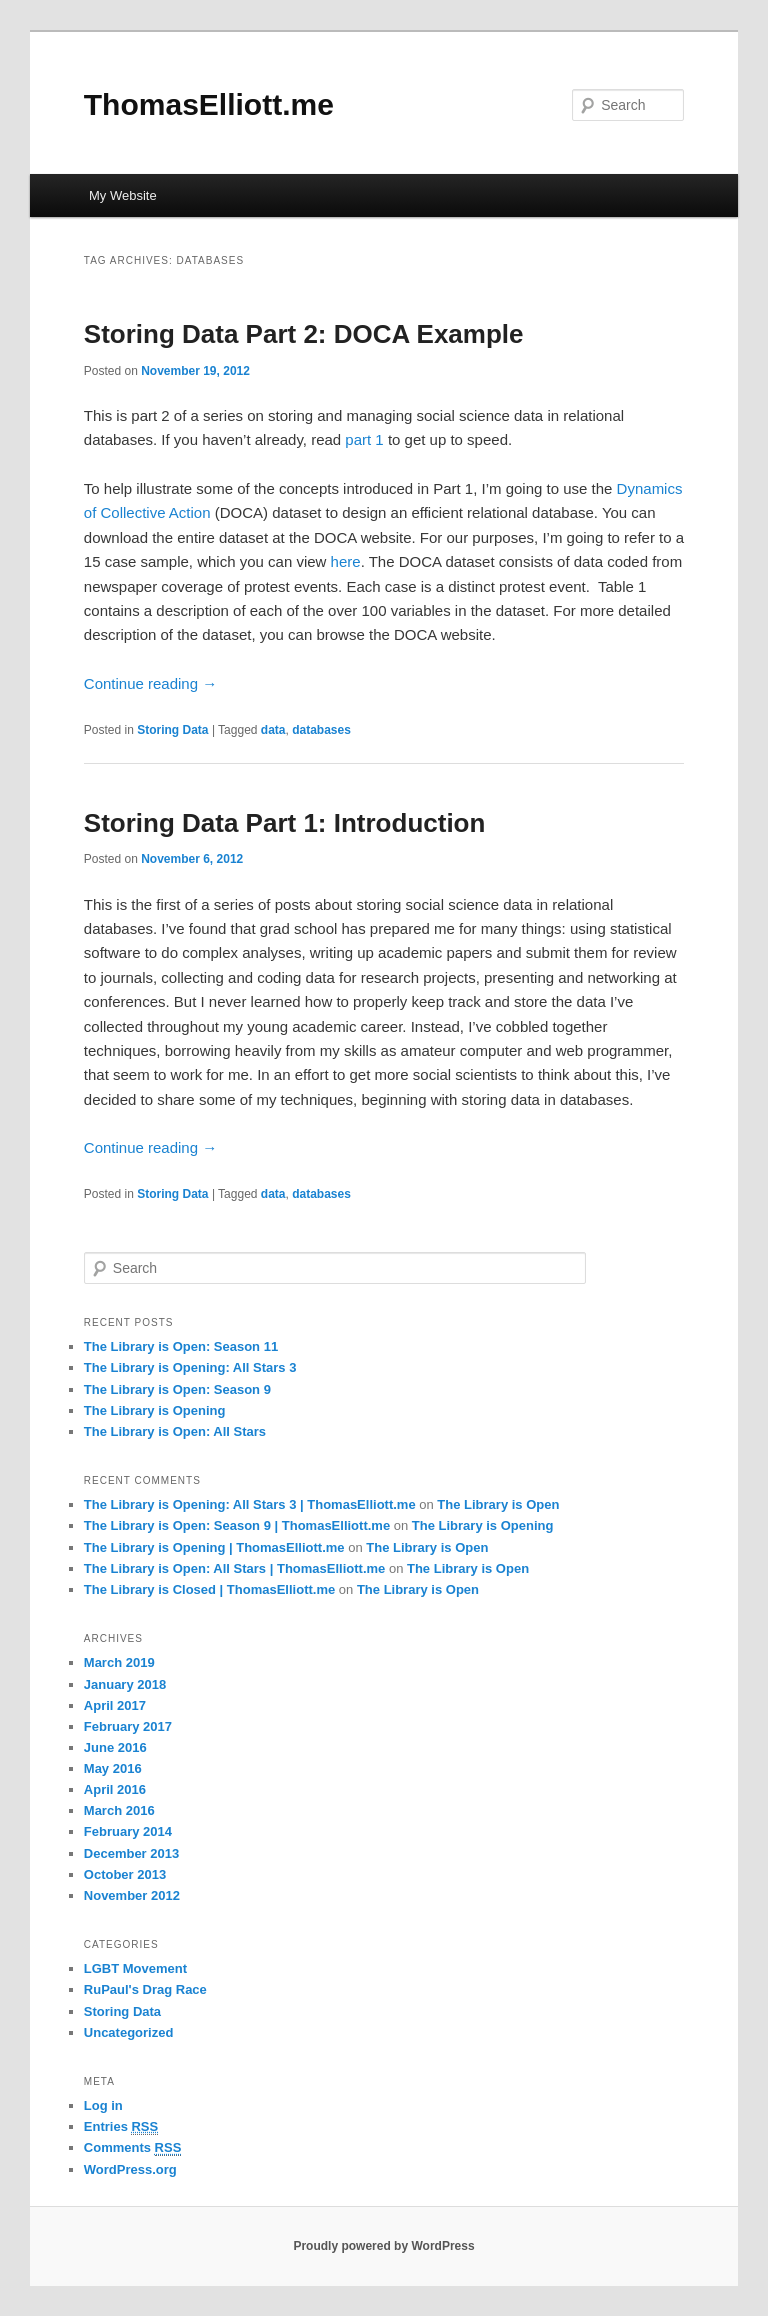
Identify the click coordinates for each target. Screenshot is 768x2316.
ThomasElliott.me (209, 104)
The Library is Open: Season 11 (181, 1346)
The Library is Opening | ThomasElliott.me (214, 1547)
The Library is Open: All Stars (175, 1431)
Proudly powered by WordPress (383, 2246)
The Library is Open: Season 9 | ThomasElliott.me (237, 1525)
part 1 (364, 439)
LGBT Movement (135, 1968)
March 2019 (119, 1662)
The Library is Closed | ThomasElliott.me (209, 1589)
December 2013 (131, 1853)
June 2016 (115, 1747)
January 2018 (125, 1684)
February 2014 (128, 1831)
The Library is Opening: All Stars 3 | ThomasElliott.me (250, 1504)
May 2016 (113, 1768)
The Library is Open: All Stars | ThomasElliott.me (235, 1568)
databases (321, 730)
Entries (121, 2127)
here (346, 561)
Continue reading (150, 683)
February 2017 (128, 1726)
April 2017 (115, 1705)
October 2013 (125, 1874)
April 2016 (115, 1789)
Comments (133, 2148)
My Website (123, 195)
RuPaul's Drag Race (145, 1989)
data (273, 730)
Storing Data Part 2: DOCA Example (304, 334)
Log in (103, 2105)
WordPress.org (130, 2169)
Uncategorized (129, 2032)
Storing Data (172, 730)
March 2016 (119, 1810)
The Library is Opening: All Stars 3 (190, 1367)
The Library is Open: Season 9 (177, 1389)
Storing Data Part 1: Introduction (285, 823)
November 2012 (132, 1895)
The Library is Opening (155, 1410)
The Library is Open (498, 1504)
